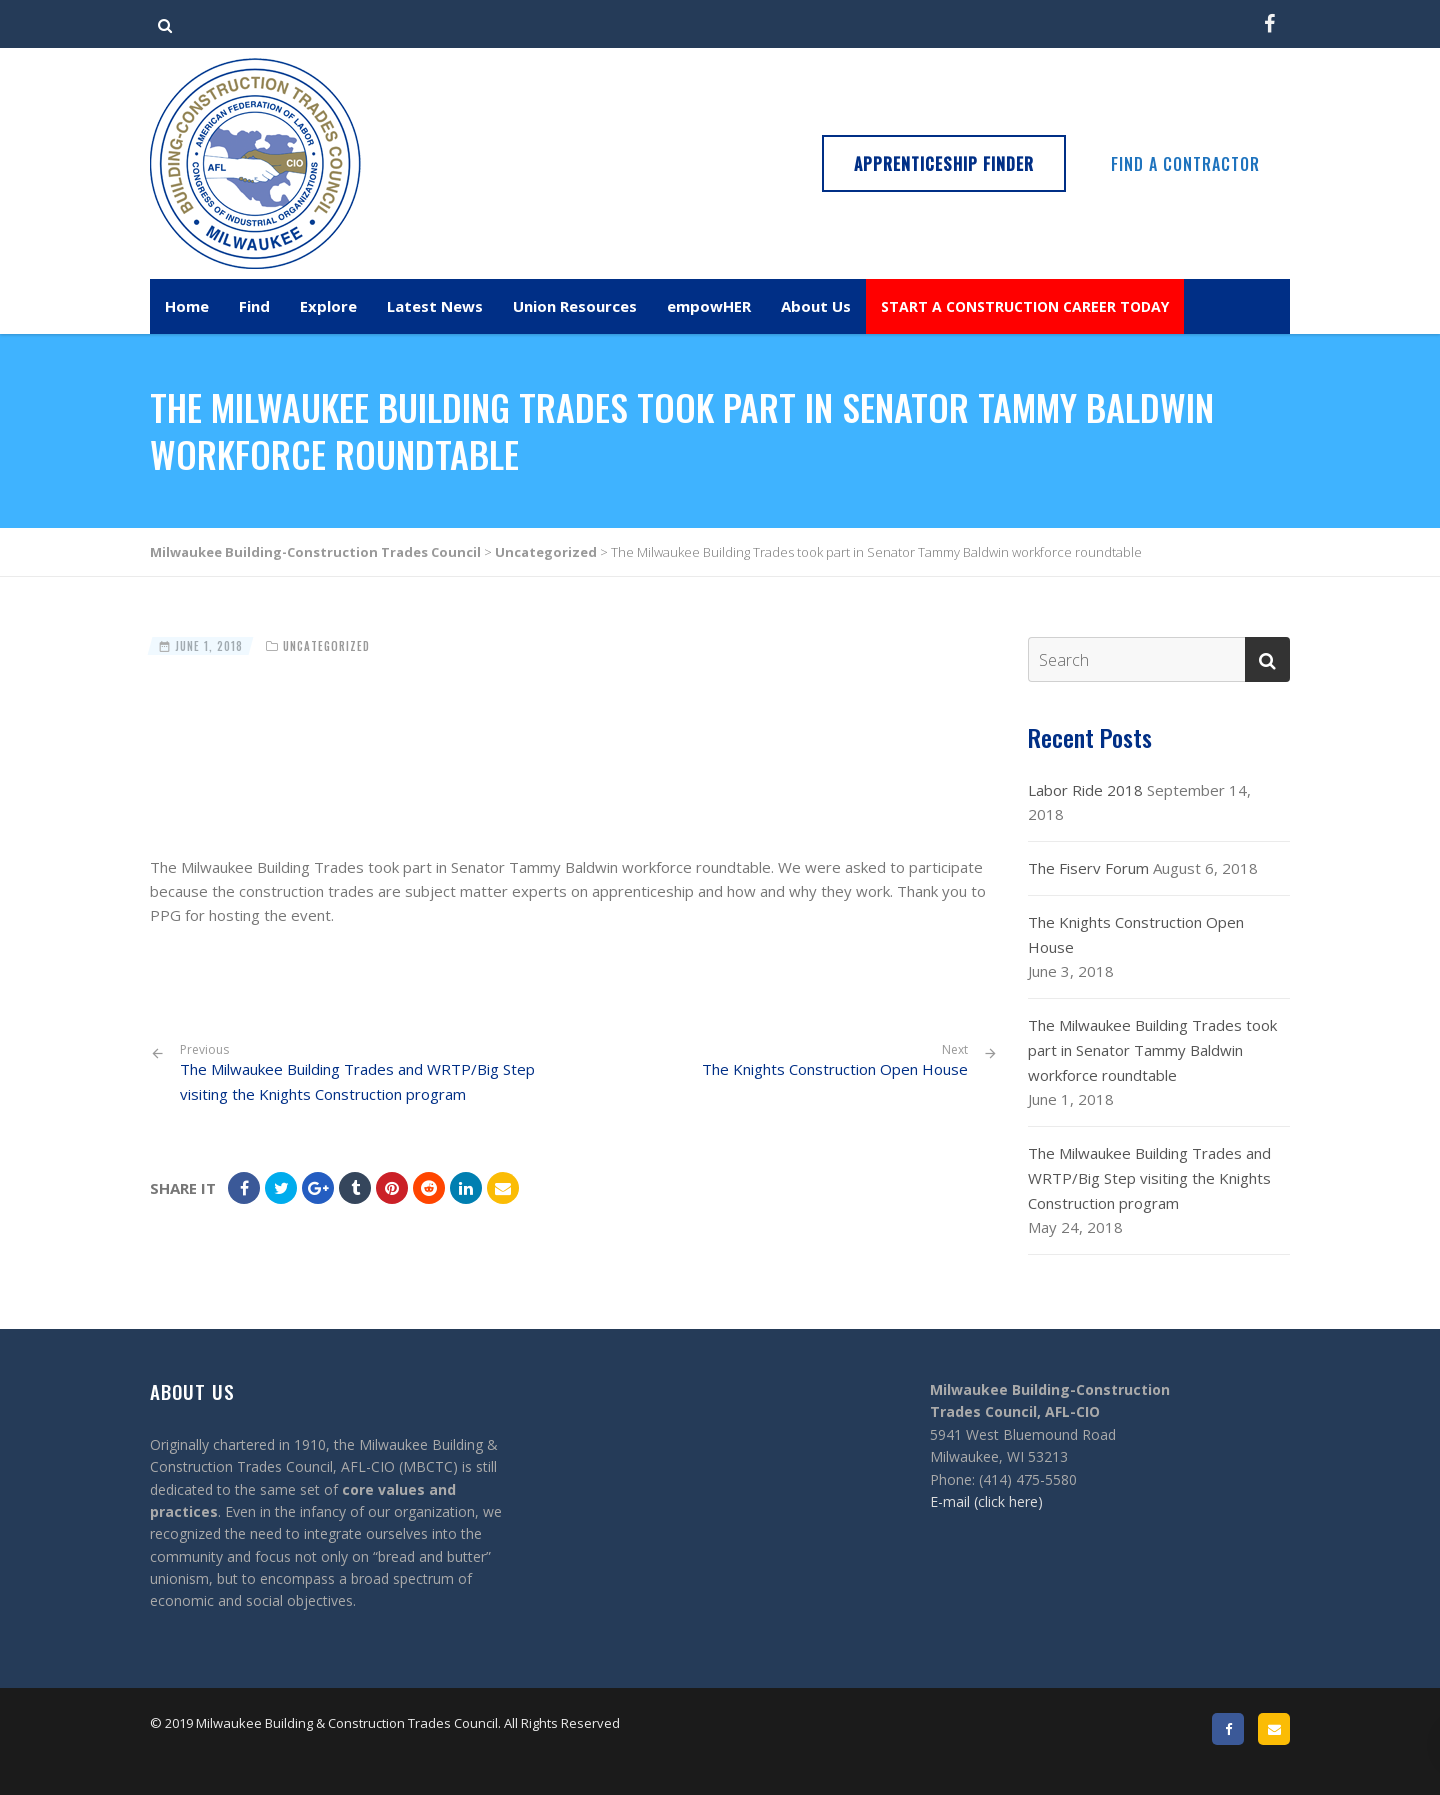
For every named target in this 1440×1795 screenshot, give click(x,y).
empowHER (709, 306)
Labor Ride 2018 (1085, 790)
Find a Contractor (1185, 164)
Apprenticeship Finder (944, 164)
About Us (816, 306)
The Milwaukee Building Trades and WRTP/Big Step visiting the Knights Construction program (369, 1073)
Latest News (435, 306)
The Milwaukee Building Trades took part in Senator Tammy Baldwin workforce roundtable (1152, 1050)
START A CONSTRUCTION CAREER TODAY (1025, 306)
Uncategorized (326, 646)
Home (187, 306)
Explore (328, 306)
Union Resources (575, 306)
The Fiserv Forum (1088, 868)
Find (254, 306)
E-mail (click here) (986, 1501)
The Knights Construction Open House (835, 1069)
